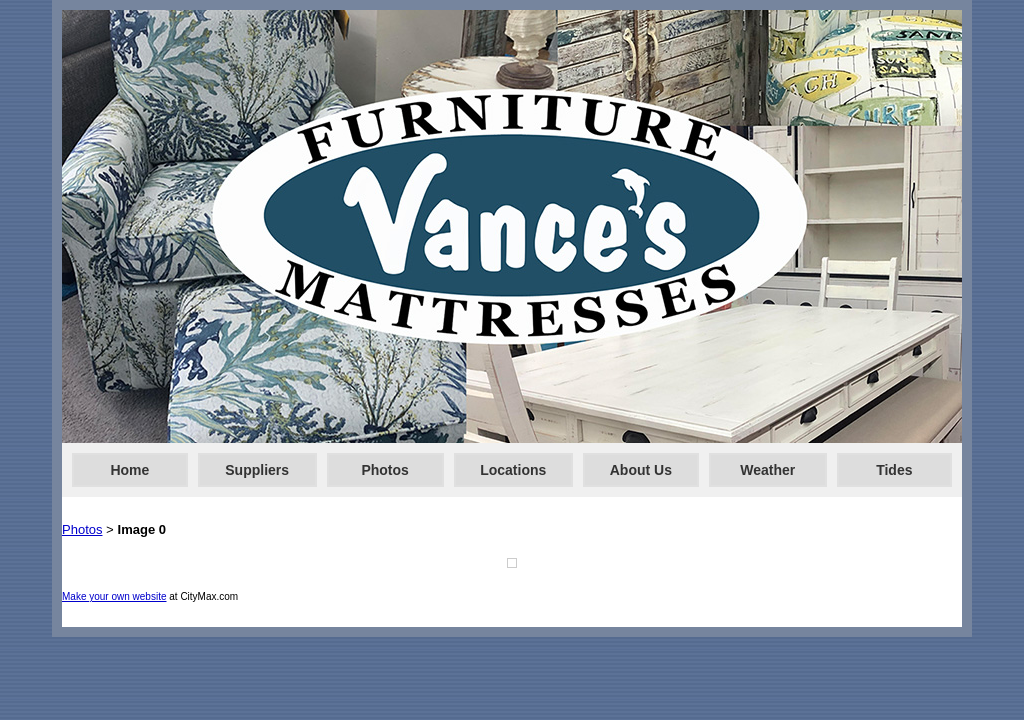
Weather (767, 470)
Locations (513, 470)
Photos (384, 470)
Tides (894, 470)
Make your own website (114, 596)
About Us (641, 470)
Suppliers (257, 470)
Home (129, 470)
